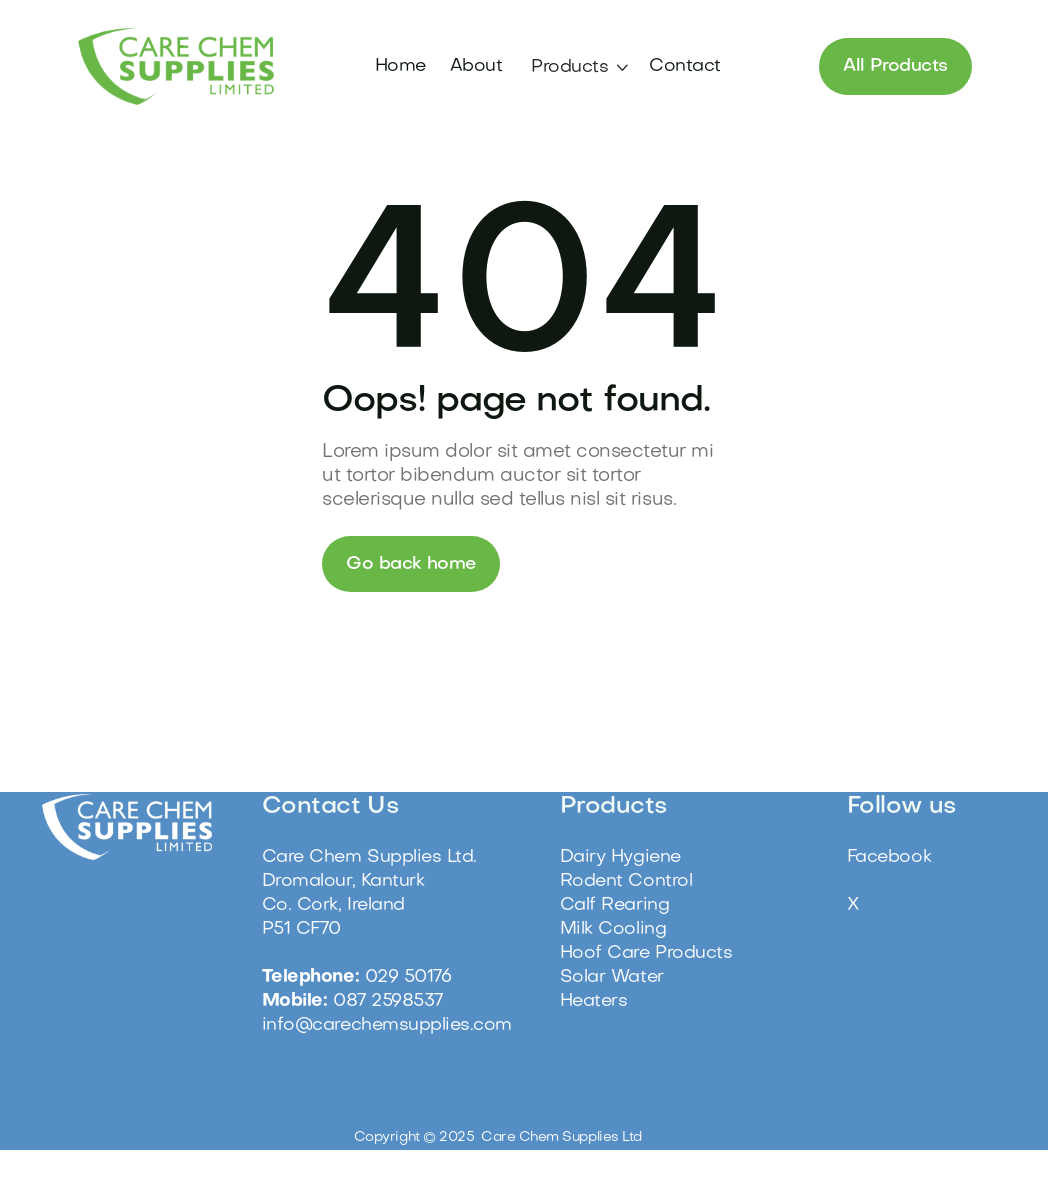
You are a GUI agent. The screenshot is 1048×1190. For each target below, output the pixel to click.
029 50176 (408, 977)
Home (398, 66)
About (473, 66)
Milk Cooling (613, 929)
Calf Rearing (614, 905)
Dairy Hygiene (620, 857)
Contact (681, 66)
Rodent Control (626, 881)
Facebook (889, 857)
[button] (575, 68)
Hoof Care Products (646, 953)
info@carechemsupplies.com (387, 1025)
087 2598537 (388, 1001)
